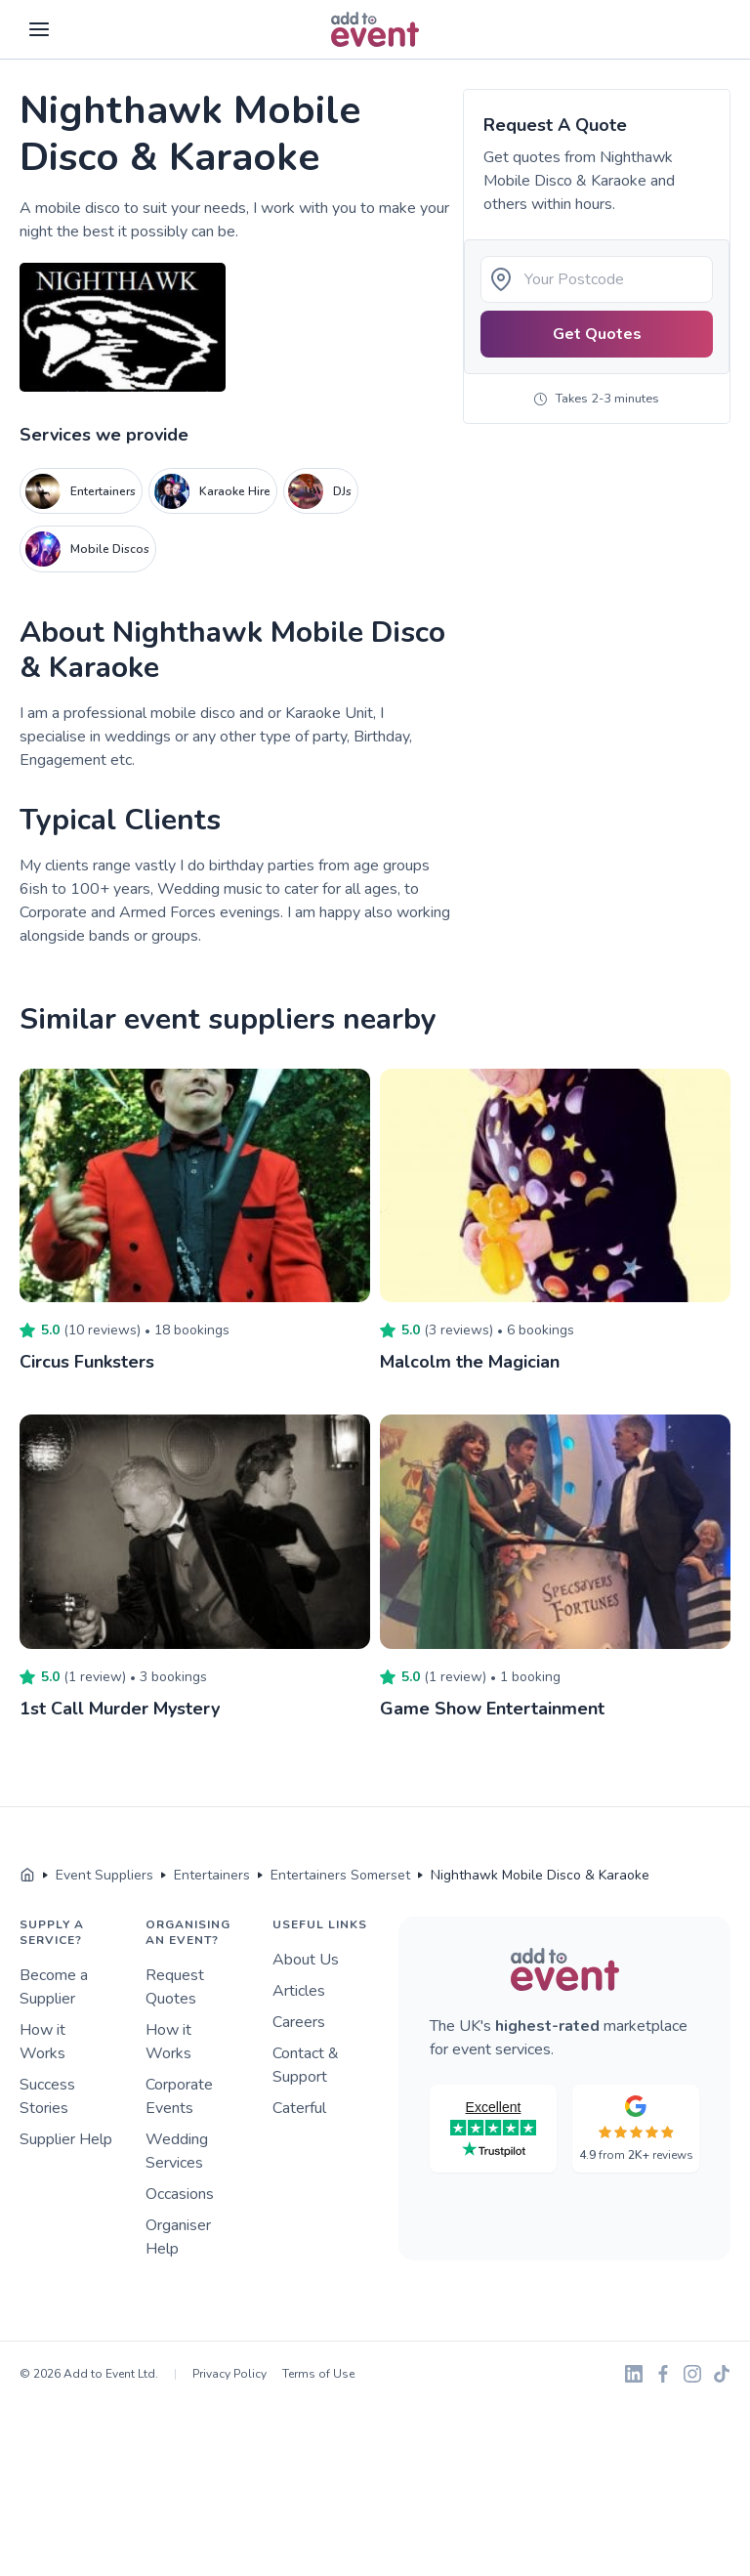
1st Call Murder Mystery (120, 1708)
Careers (298, 2022)
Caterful (299, 2108)
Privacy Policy (229, 2374)
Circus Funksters (87, 1361)
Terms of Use (318, 2374)
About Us (305, 1959)
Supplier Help (66, 2139)
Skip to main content (69, 60)
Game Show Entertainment (492, 1708)
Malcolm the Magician (470, 1361)
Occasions (180, 2194)
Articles (298, 1991)
